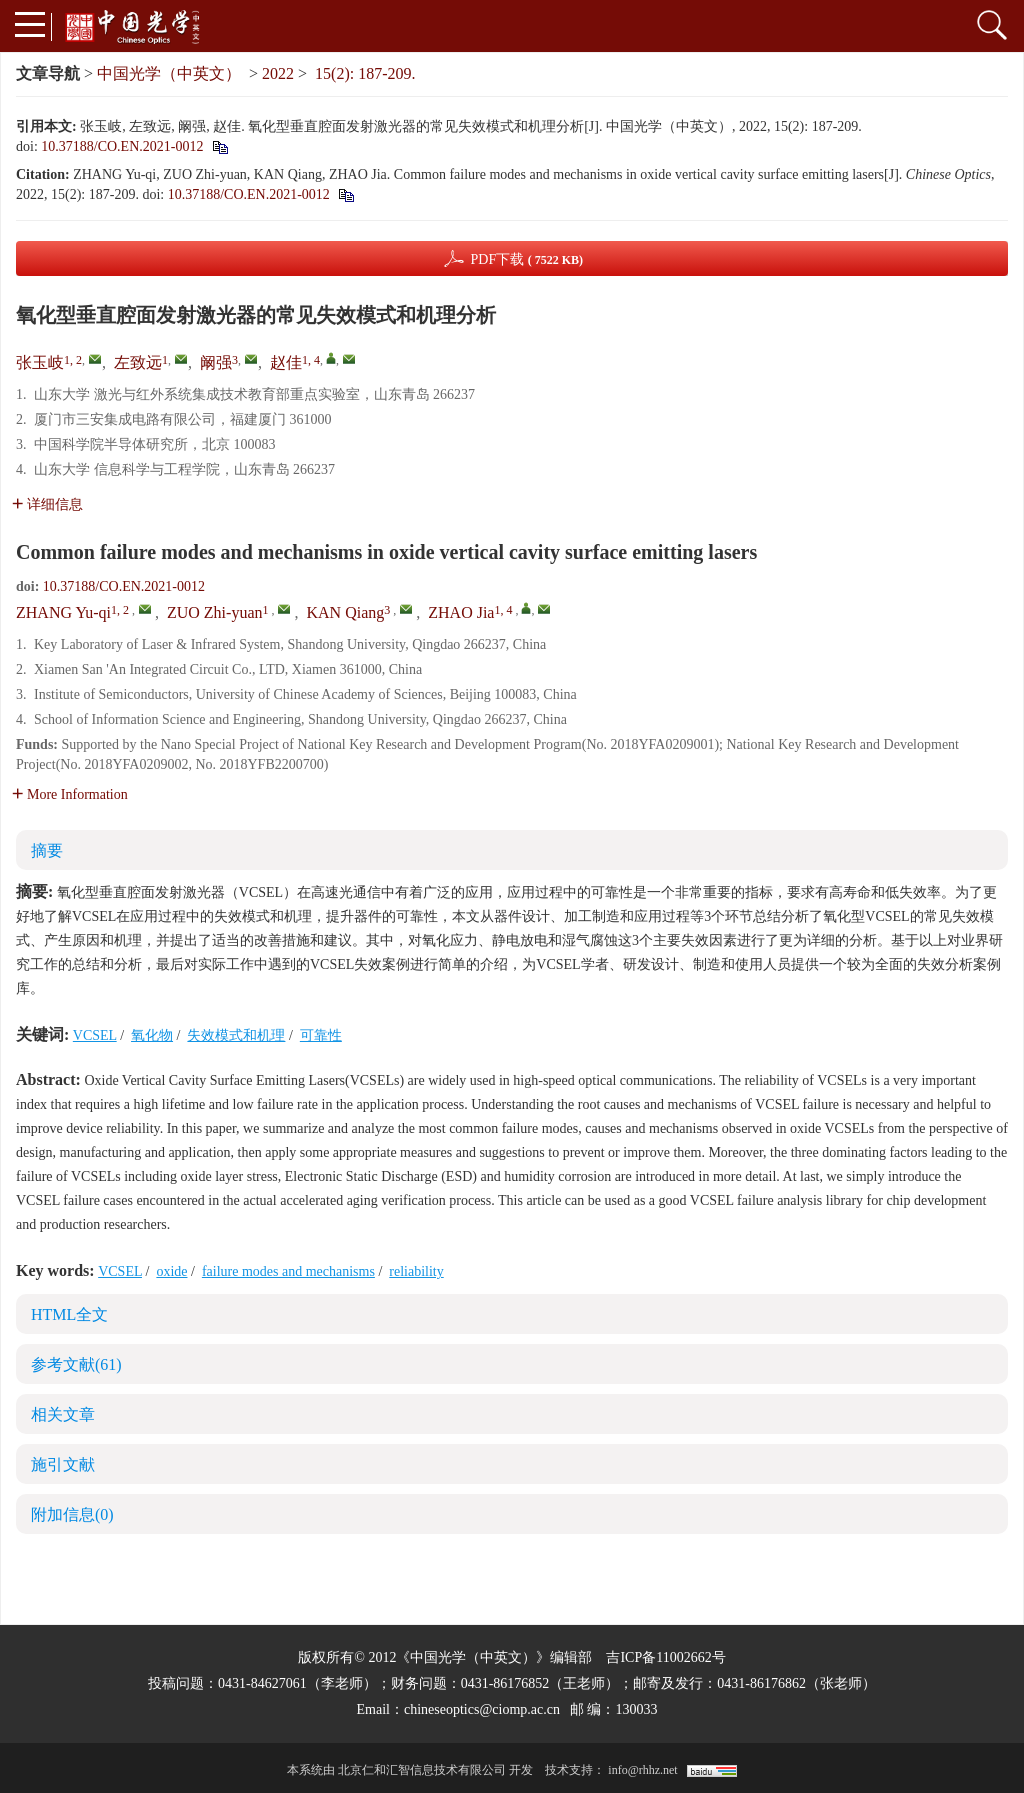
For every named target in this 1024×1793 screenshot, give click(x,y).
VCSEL (95, 1035)
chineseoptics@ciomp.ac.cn (482, 1709)
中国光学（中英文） (169, 73)
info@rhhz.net (642, 1770)
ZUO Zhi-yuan (215, 612)
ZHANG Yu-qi (63, 612)
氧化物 (152, 1035)
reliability (416, 1271)
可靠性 (321, 1035)
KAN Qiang (345, 612)
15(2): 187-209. (365, 73)
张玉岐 (40, 362)
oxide (171, 1271)
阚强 (216, 362)
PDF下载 (526, 259)
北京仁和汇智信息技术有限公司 (422, 1770)
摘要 (47, 850)
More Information (70, 794)
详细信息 (47, 504)
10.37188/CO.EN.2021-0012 (122, 146)
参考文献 (76, 1364)
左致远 (138, 362)
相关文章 (63, 1414)
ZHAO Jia (461, 612)
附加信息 (72, 1514)
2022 (278, 73)
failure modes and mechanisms (288, 1271)
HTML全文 (69, 1314)
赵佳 (286, 362)
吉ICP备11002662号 (665, 1657)
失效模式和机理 (236, 1035)
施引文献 (63, 1464)
